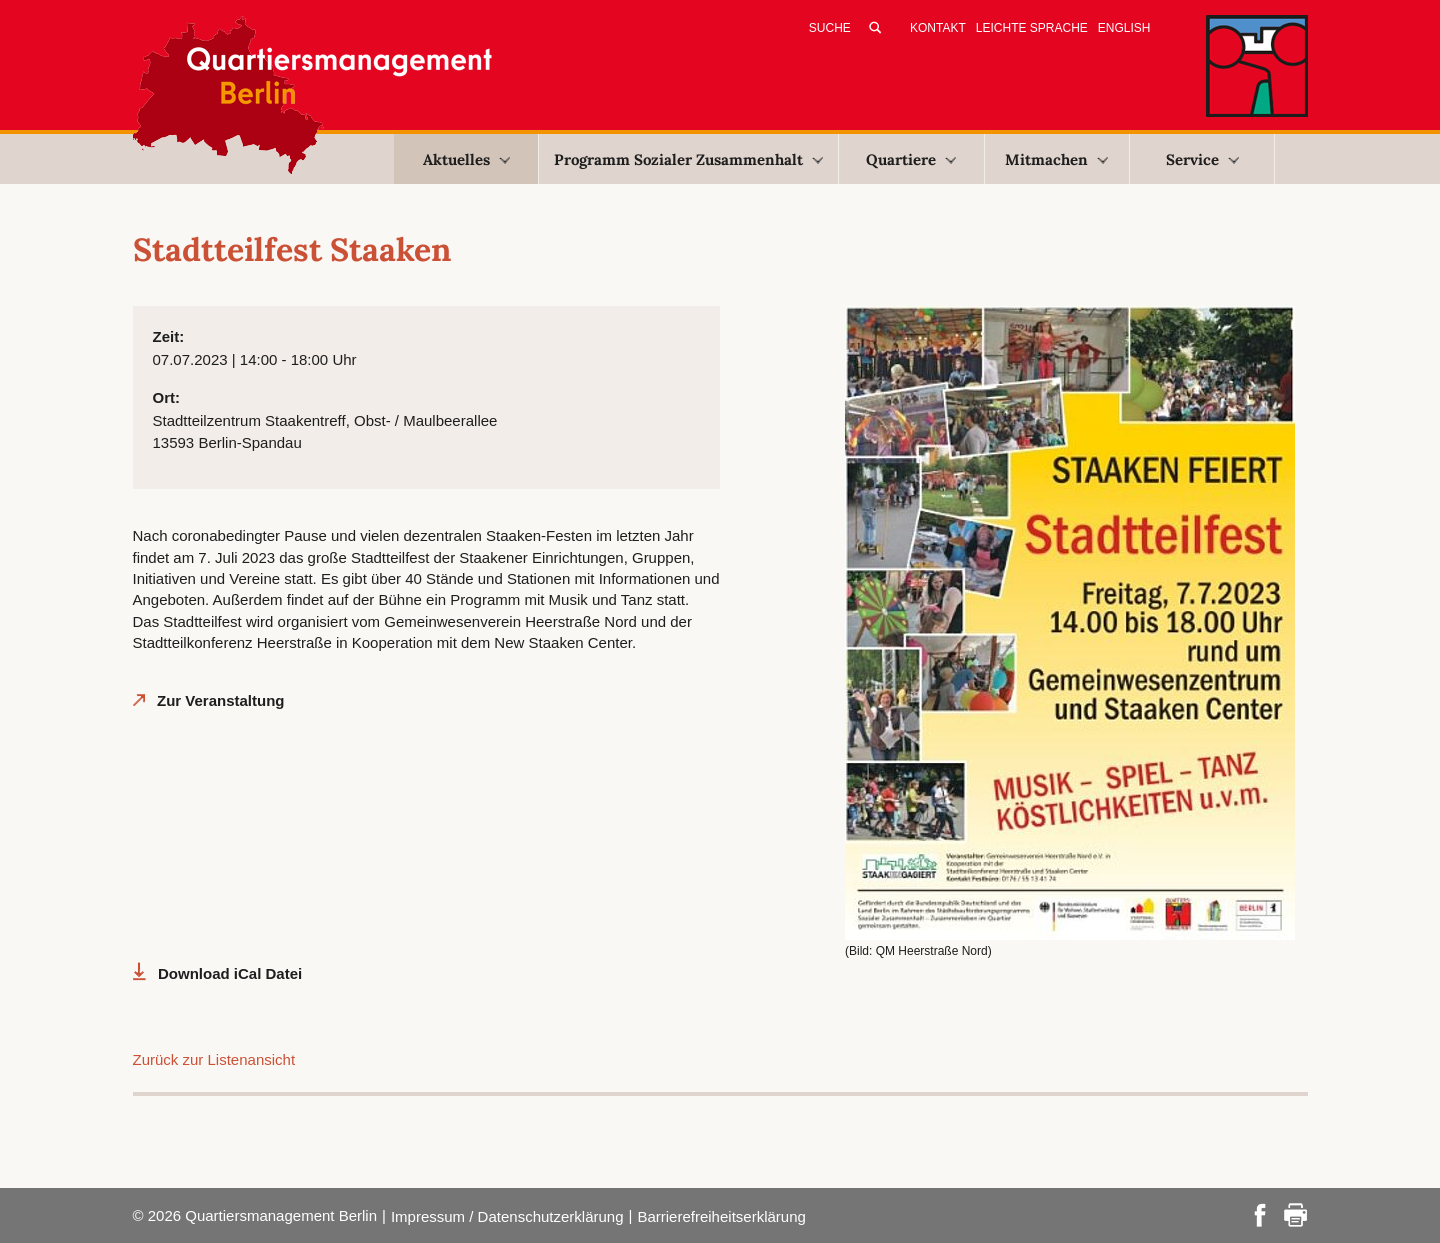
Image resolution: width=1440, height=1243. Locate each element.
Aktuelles (466, 159)
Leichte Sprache (1032, 28)
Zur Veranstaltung (221, 700)
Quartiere (911, 159)
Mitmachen (1056, 159)
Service (1202, 159)
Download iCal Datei (230, 973)
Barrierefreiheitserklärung (721, 1216)
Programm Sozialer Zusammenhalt (688, 159)
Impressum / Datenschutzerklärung (507, 1216)
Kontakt (938, 28)
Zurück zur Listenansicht (214, 1059)
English (1124, 28)
